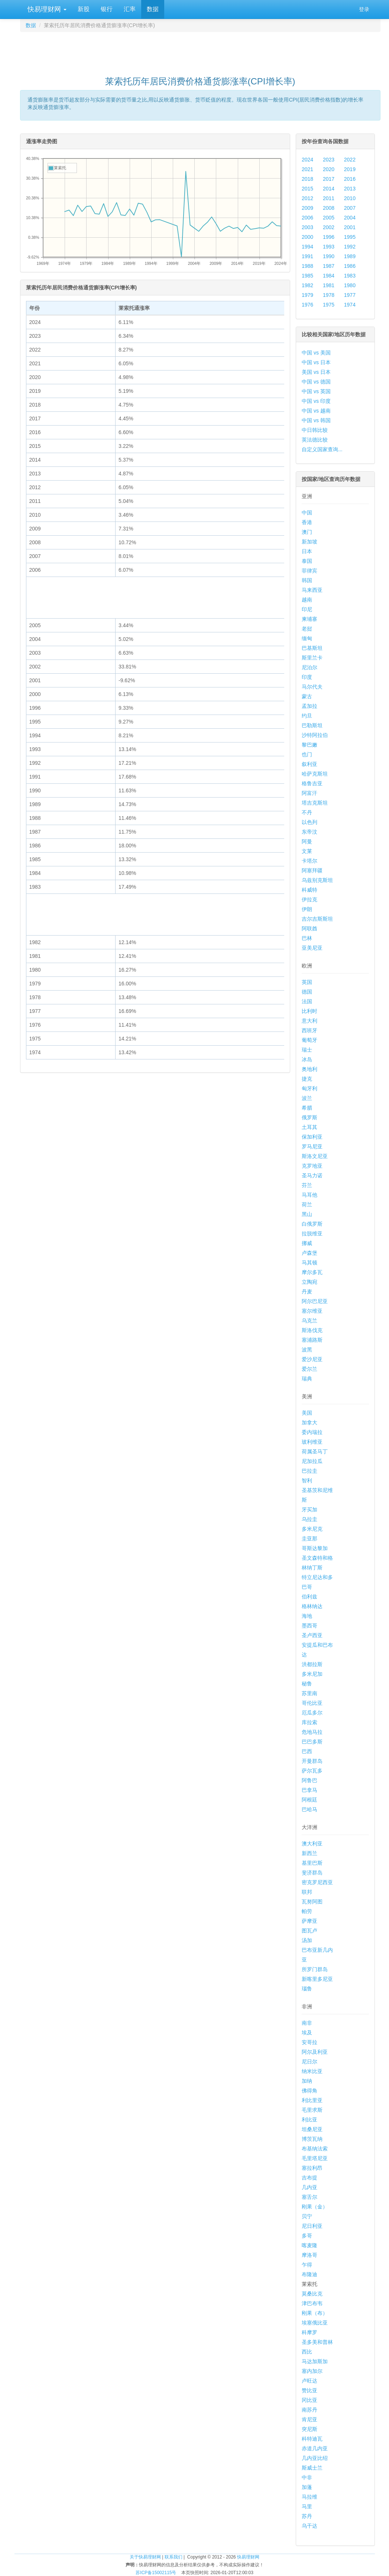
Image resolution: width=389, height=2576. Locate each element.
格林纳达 (312, 1606)
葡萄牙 (309, 1040)
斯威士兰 (312, 2468)
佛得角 (309, 2091)
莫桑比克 (312, 2294)
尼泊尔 (309, 667)
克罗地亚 (312, 1166)
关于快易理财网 (145, 2557)
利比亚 (309, 2120)
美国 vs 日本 (316, 372)
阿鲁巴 (309, 1780)
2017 (328, 179)
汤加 (307, 1940)
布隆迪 (309, 2274)
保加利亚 (312, 1137)
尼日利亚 (312, 2226)
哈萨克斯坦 (315, 774)
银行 (107, 9)
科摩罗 (309, 2332)
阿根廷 (309, 1800)
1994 (307, 247)
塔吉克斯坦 (315, 803)
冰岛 (307, 1059)
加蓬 (307, 2487)
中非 (307, 2477)
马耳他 (309, 1195)
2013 (350, 189)
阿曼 (307, 841)
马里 (307, 2506)
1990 (328, 256)
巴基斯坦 (312, 648)
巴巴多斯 (312, 1742)
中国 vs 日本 (316, 362)
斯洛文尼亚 (315, 1156)
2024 (307, 160)
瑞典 (307, 1379)
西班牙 (309, 1030)
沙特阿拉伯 (315, 735)
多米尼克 (312, 1529)
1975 (328, 305)
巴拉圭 (309, 1471)
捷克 (307, 1079)
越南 (307, 600)
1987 (328, 266)
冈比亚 (309, 2400)
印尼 (307, 609)
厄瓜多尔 (312, 1713)
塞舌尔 (309, 2197)
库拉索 (309, 1722)
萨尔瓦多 (312, 1771)
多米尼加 (312, 1674)
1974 (350, 305)
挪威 (307, 1243)
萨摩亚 (309, 1921)
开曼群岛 (312, 1761)
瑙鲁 (307, 1989)
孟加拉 (309, 706)
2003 (307, 227)
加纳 (307, 2081)
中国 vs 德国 (316, 382)
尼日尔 (309, 2062)
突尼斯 (309, 2429)
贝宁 (307, 2216)
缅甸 (307, 638)
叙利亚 (309, 764)
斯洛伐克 (312, 1330)
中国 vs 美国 (316, 353)
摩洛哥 (309, 2255)
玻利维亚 (312, 1442)
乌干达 (309, 2526)
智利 (307, 1480)
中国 (307, 513)
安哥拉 (309, 2042)
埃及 (307, 2033)
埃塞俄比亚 (315, 2323)
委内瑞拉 (312, 1432)
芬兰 (307, 1185)
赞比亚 (309, 2390)
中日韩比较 (315, 430)
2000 (307, 237)
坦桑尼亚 (312, 2129)
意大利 (309, 1021)
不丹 (307, 812)
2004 (350, 218)
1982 (307, 285)
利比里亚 (312, 2100)
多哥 (307, 2236)
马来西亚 (312, 590)
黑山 (307, 1214)
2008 (328, 208)
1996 (328, 237)
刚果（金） (315, 2207)
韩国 (307, 580)
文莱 (307, 851)
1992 (350, 247)
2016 (350, 179)
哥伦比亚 (312, 1703)
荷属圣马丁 (315, 1451)
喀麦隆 (309, 2245)
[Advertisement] (200, 50)
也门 (307, 754)
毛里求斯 (312, 2110)
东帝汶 (309, 832)
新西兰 (309, 1853)
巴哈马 (309, 1809)
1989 (350, 256)
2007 (350, 208)
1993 (328, 247)
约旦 (307, 716)
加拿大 (309, 1422)
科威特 (309, 890)
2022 (350, 160)
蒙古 (307, 696)
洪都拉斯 (312, 1664)
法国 (307, 1001)
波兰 (307, 1098)
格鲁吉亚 (312, 783)
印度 (307, 677)
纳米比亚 (312, 2071)
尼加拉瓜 (312, 1461)
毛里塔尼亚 (315, 2158)
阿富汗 (309, 793)
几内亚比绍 (315, 2458)
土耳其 (309, 1127)
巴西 (307, 1751)
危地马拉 (312, 1732)
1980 (350, 285)
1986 (350, 266)
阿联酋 (309, 928)
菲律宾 (309, 571)
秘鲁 (307, 1684)
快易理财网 (46, 9)
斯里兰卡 (312, 658)
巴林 (307, 938)
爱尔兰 (309, 1369)
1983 (350, 276)
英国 (307, 982)
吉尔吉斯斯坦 (317, 919)
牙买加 (309, 1509)
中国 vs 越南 (316, 411)
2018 (307, 179)
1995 (350, 237)
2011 (328, 198)
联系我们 (173, 2557)
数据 (153, 9)
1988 (307, 266)
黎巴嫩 (309, 745)
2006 (307, 218)
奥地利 (309, 1069)
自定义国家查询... (322, 449)
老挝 (307, 629)
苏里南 (309, 1693)
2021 (307, 169)
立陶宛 (309, 1282)
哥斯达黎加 (315, 1548)
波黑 (307, 1350)
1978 (328, 295)
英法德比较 (315, 440)
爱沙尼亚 (312, 1359)
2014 (328, 189)
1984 (328, 276)
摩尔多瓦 (312, 1272)
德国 (307, 992)
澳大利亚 (312, 1844)
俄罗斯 (309, 1117)
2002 (328, 227)
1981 (328, 285)
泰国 (307, 561)
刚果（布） (315, 2313)
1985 (307, 276)
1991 (307, 256)
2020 (328, 169)
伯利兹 (309, 1597)
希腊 (307, 1108)
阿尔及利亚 (315, 2052)
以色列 (309, 822)
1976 (307, 305)
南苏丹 (309, 2410)
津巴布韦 (312, 2303)
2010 (350, 198)
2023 (328, 160)
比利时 (309, 1011)
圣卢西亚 (312, 1635)
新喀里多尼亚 (317, 1979)
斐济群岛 (312, 1873)
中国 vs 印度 (316, 401)
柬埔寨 (309, 619)
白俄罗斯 (312, 1224)
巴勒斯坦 (312, 725)
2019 (350, 169)
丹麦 (307, 1292)
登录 (364, 9)
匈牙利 (309, 1088)
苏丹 (307, 2516)
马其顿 (309, 1262)
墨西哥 (309, 1626)
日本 (307, 551)
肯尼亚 (309, 2419)
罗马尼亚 (312, 1146)
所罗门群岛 (315, 1969)
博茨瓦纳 (312, 2139)
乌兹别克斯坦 (317, 880)
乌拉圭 (309, 1519)
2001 (350, 227)
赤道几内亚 (315, 2448)
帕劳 (307, 1911)
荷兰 (307, 1204)
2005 (328, 218)
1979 (307, 295)
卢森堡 (309, 1253)
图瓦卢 (309, 1931)
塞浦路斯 (312, 1340)
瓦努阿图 (312, 1902)
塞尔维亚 (312, 1311)
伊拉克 (309, 899)
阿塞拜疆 (312, 870)
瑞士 (307, 1050)
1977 (350, 295)
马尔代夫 (312, 687)
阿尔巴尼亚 (315, 1301)
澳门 (307, 532)
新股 (84, 9)
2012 (307, 198)
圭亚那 (309, 1539)
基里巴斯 (312, 1863)
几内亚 (309, 2187)
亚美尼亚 (312, 948)
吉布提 (309, 2178)
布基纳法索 (315, 2149)
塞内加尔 (312, 2371)
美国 (307, 1413)
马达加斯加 (315, 2361)
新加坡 (309, 542)
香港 (307, 522)
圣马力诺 (312, 1175)
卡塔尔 (309, 861)
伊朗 (307, 909)
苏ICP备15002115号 (156, 2572)
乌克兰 (309, 1321)
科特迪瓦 (312, 2439)
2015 (307, 189)
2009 (307, 208)
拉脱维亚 (312, 1233)
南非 (307, 2023)
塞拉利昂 (312, 2168)
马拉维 (309, 2497)
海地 (307, 1616)
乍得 (307, 2265)
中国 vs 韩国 (316, 420)
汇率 (130, 9)
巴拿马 (309, 1790)
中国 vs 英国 (316, 391)
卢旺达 (309, 2381)
